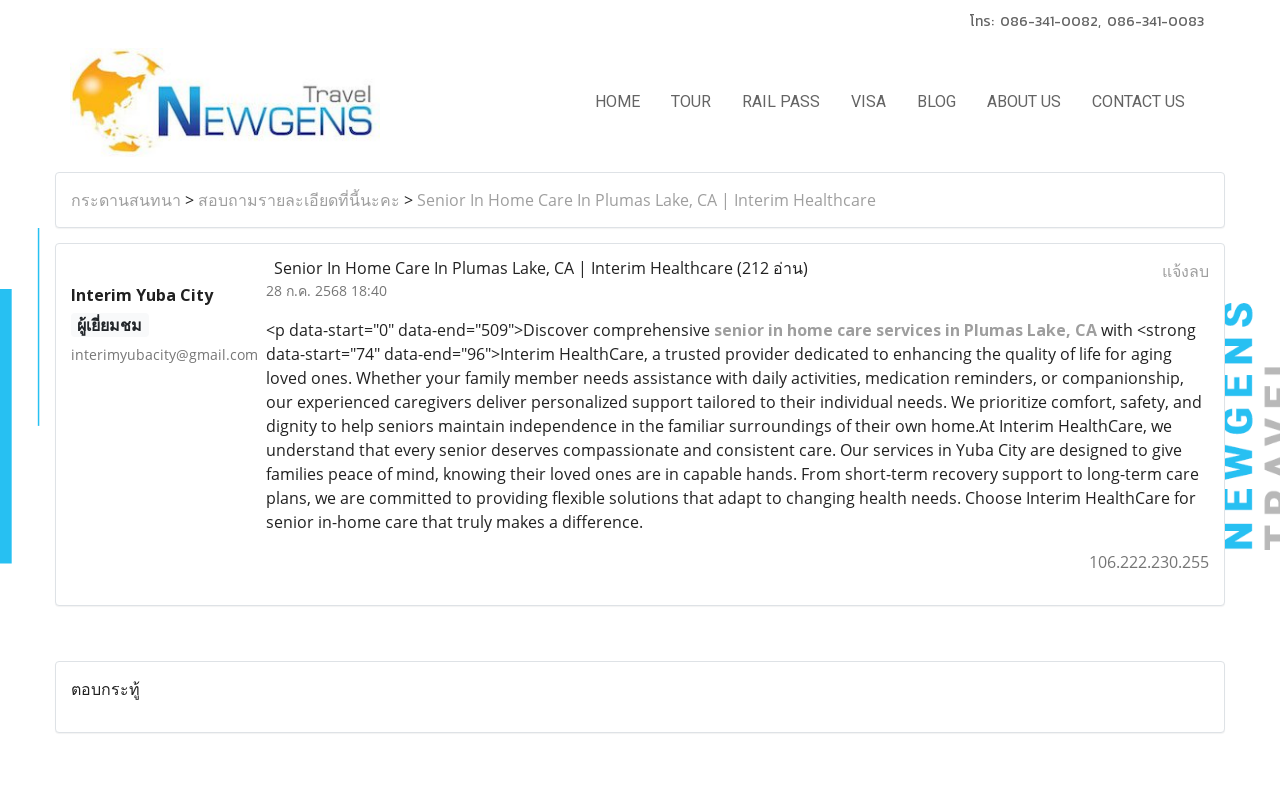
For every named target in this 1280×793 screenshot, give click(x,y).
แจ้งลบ (1185, 271)
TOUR (691, 101)
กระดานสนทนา (126, 200)
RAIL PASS (781, 101)
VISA (868, 101)
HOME (617, 101)
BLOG (936, 101)
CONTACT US (1138, 101)
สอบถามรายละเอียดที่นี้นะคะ (299, 200)
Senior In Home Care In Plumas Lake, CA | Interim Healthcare (646, 200)
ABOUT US (1024, 101)
